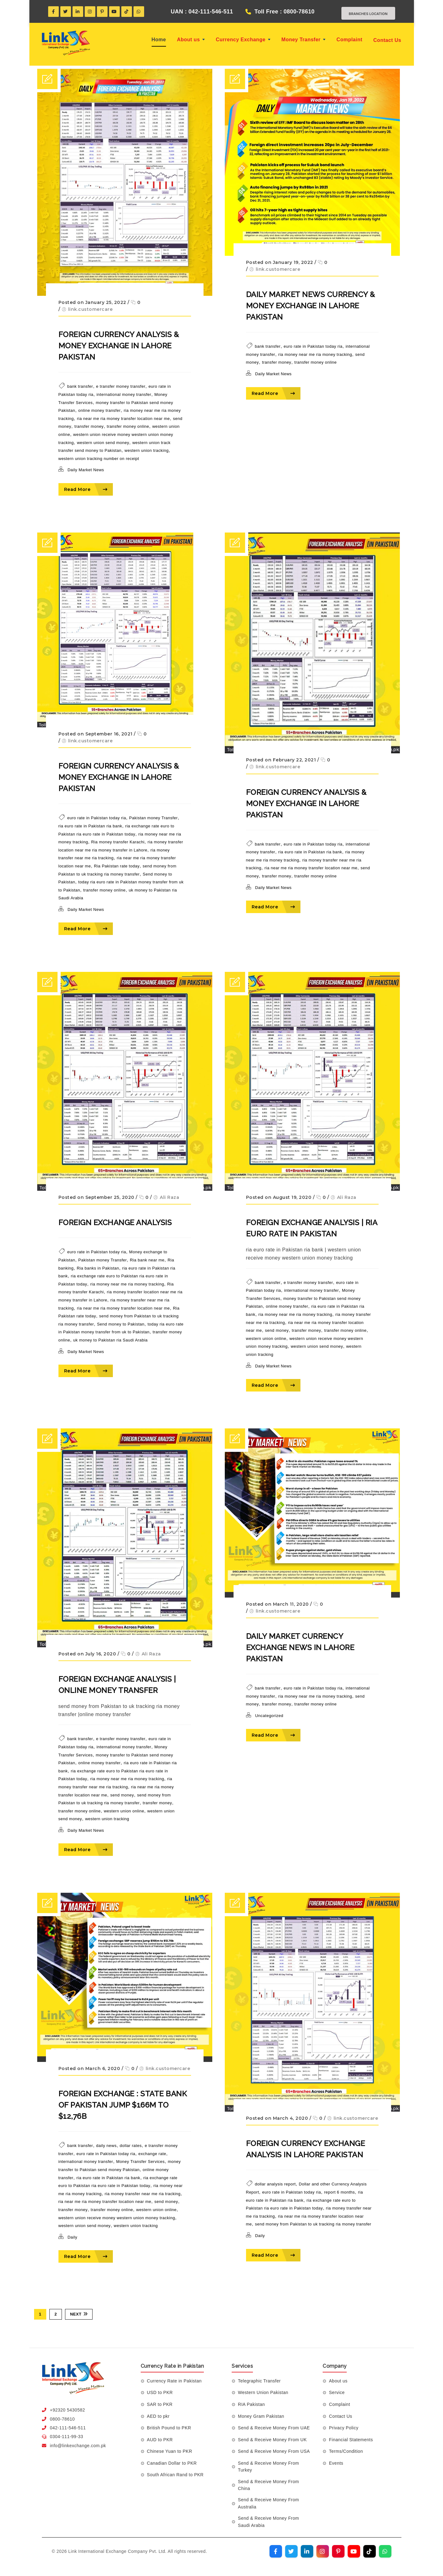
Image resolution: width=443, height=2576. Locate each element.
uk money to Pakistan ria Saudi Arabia (110, 1340)
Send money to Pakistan (120, 1324)
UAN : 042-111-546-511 (196, 12)
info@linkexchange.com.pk (78, 2445)
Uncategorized (269, 1715)
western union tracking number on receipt (98, 458)
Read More (86, 489)
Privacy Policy (343, 2427)
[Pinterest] (102, 12)
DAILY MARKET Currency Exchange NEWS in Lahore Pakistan (300, 1647)
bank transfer (80, 386)
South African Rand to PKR (175, 2475)
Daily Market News (86, 469)
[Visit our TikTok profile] (369, 2551)
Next (79, 2314)
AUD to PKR (160, 2439)
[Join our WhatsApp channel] (385, 2551)
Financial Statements (351, 2439)
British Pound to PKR (169, 2427)
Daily (72, 2237)
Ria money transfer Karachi (118, 842)
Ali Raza (169, 1197)
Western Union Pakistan (263, 2392)
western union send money (103, 442)
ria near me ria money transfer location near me (123, 418)
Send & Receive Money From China (268, 2485)
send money (277, 1330)
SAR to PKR (160, 2404)
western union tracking (146, 450)
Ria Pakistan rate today (117, 866)
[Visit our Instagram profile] (322, 2551)
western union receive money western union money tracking (116, 2217)
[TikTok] (126, 12)
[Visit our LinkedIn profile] (307, 2551)
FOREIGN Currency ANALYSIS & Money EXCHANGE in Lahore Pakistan (118, 346)
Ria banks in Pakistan (98, 1268)
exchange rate (152, 2153)
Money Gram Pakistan (261, 2416)
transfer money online (128, 426)
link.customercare (90, 309)
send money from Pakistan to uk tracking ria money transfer (313, 2224)
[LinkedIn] (78, 12)
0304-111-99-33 (66, 2436)
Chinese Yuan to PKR (169, 2451)
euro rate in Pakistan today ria (313, 346)
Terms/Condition (346, 2451)
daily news (106, 2145)
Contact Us (387, 40)
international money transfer (124, 394)
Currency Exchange (243, 39)
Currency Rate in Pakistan (174, 2380)
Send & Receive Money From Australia (268, 2503)
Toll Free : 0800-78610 (279, 12)
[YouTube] (114, 12)
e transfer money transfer (120, 386)
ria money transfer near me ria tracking (143, 2193)
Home (159, 39)
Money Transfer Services (140, 2161)
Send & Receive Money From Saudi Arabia (268, 2522)
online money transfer (99, 410)
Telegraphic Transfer (259, 2380)
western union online (266, 1338)
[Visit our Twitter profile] (291, 2551)
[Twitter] (65, 12)
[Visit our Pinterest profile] (338, 2551)
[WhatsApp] (138, 12)
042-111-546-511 (68, 2427)
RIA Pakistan (251, 2404)
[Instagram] (90, 12)
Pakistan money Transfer (153, 818)
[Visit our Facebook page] (275, 2551)
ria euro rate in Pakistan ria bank (90, 826)
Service (337, 2392)
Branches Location (363, 13)
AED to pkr (158, 2416)
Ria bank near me (147, 1260)
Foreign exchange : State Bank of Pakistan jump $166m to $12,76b (122, 2105)
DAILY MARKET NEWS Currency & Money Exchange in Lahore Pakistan (310, 305)
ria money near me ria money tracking (315, 354)
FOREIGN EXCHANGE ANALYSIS (115, 1222)
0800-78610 (62, 2419)
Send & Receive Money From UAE (274, 2427)
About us (191, 39)
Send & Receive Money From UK (272, 2439)
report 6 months (339, 2192)
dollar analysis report (275, 2184)
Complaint (349, 39)
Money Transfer (303, 39)
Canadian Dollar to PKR (172, 2463)
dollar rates (131, 2145)
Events (336, 2463)
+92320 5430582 (67, 2409)
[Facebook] (53, 12)
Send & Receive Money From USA (274, 2451)
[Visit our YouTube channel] (354, 2551)
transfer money (89, 426)
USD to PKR (160, 2392)
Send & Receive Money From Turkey (268, 2466)
